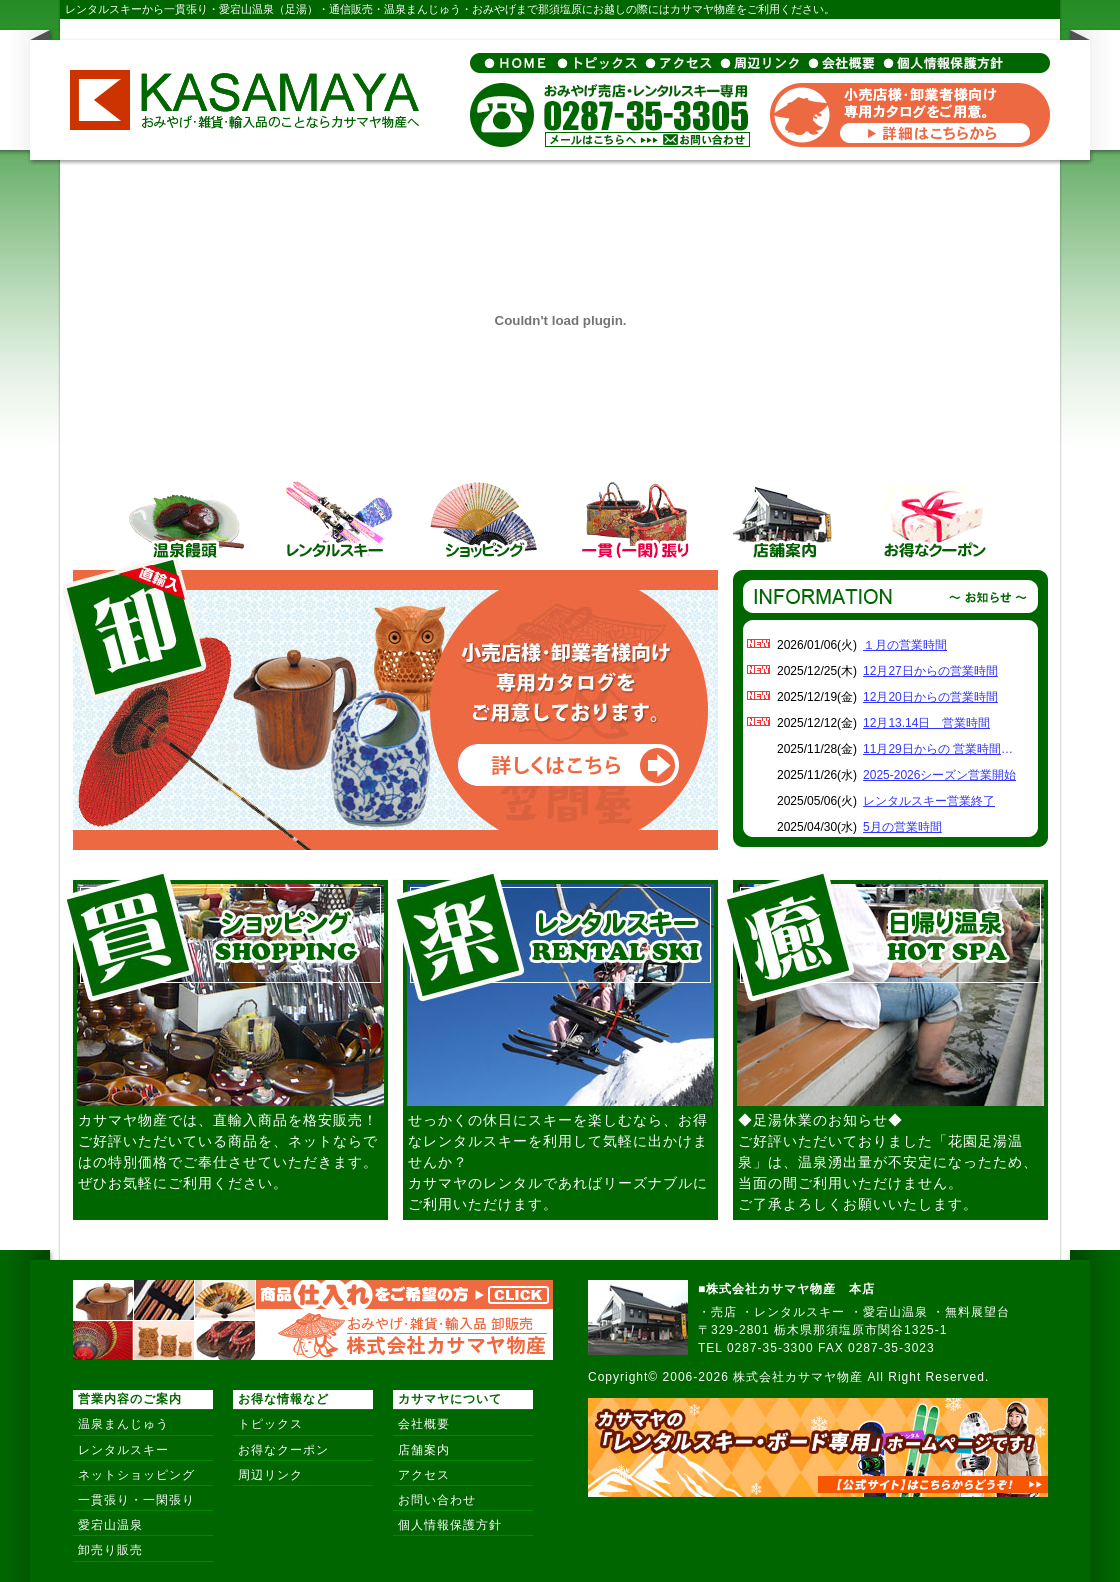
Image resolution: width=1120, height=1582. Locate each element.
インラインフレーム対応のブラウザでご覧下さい (890, 740)
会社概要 (424, 1424)
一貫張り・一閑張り (136, 1500)
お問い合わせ (437, 1500)
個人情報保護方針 (450, 1525)
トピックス (270, 1424)
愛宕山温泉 (110, 1525)
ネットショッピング (136, 1475)
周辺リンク (270, 1475)
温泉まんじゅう (123, 1424)
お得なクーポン (283, 1450)
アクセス (424, 1475)
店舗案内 (424, 1450)
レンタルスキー (123, 1450)
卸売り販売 (110, 1550)
